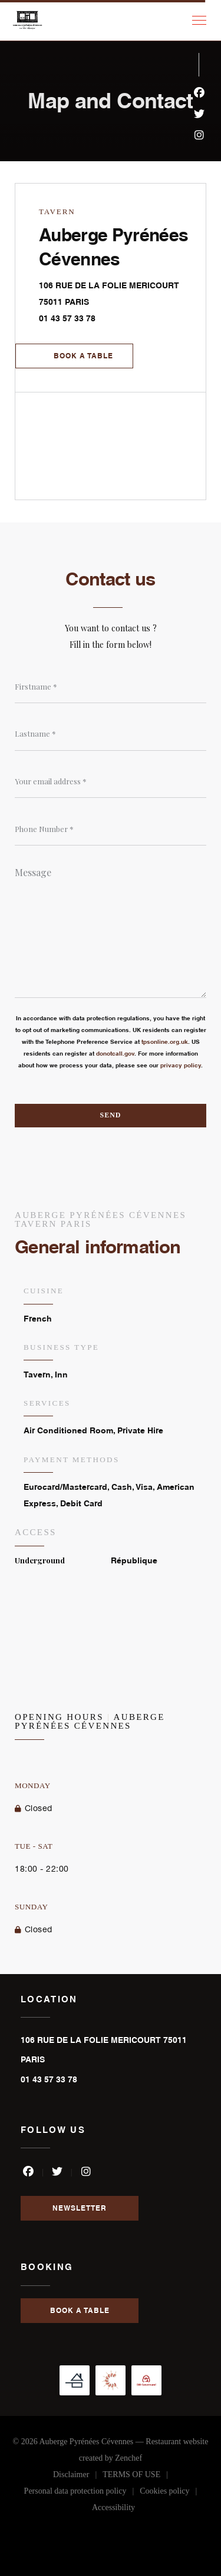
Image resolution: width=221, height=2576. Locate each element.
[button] (199, 21)
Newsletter (79, 2208)
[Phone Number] (110, 829)
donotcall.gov (115, 1053)
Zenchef (128, 2458)
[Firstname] (110, 686)
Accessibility (113, 2509)
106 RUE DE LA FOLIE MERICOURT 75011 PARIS (117, 293)
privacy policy (180, 1065)
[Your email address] (110, 781)
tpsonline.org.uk (164, 1041)
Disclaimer (78, 2476)
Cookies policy (171, 2493)
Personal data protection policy (82, 2493)
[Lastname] (110, 733)
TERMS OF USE (138, 2476)
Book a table (83, 355)
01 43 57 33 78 (67, 318)
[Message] (110, 928)
